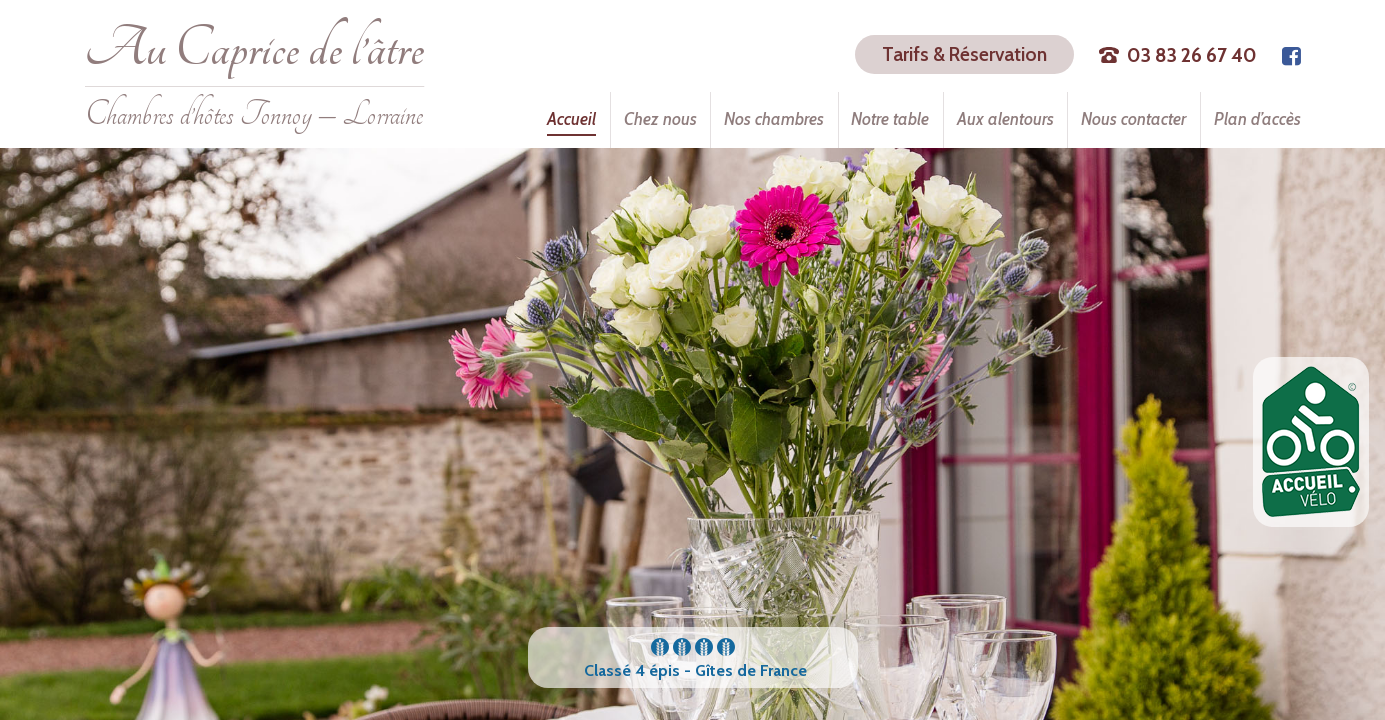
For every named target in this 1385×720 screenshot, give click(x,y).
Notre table (890, 119)
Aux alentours (1005, 119)
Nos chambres (774, 119)
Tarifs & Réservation (964, 54)
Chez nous (660, 119)
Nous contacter (1133, 119)
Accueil (571, 119)
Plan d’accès (1257, 119)
